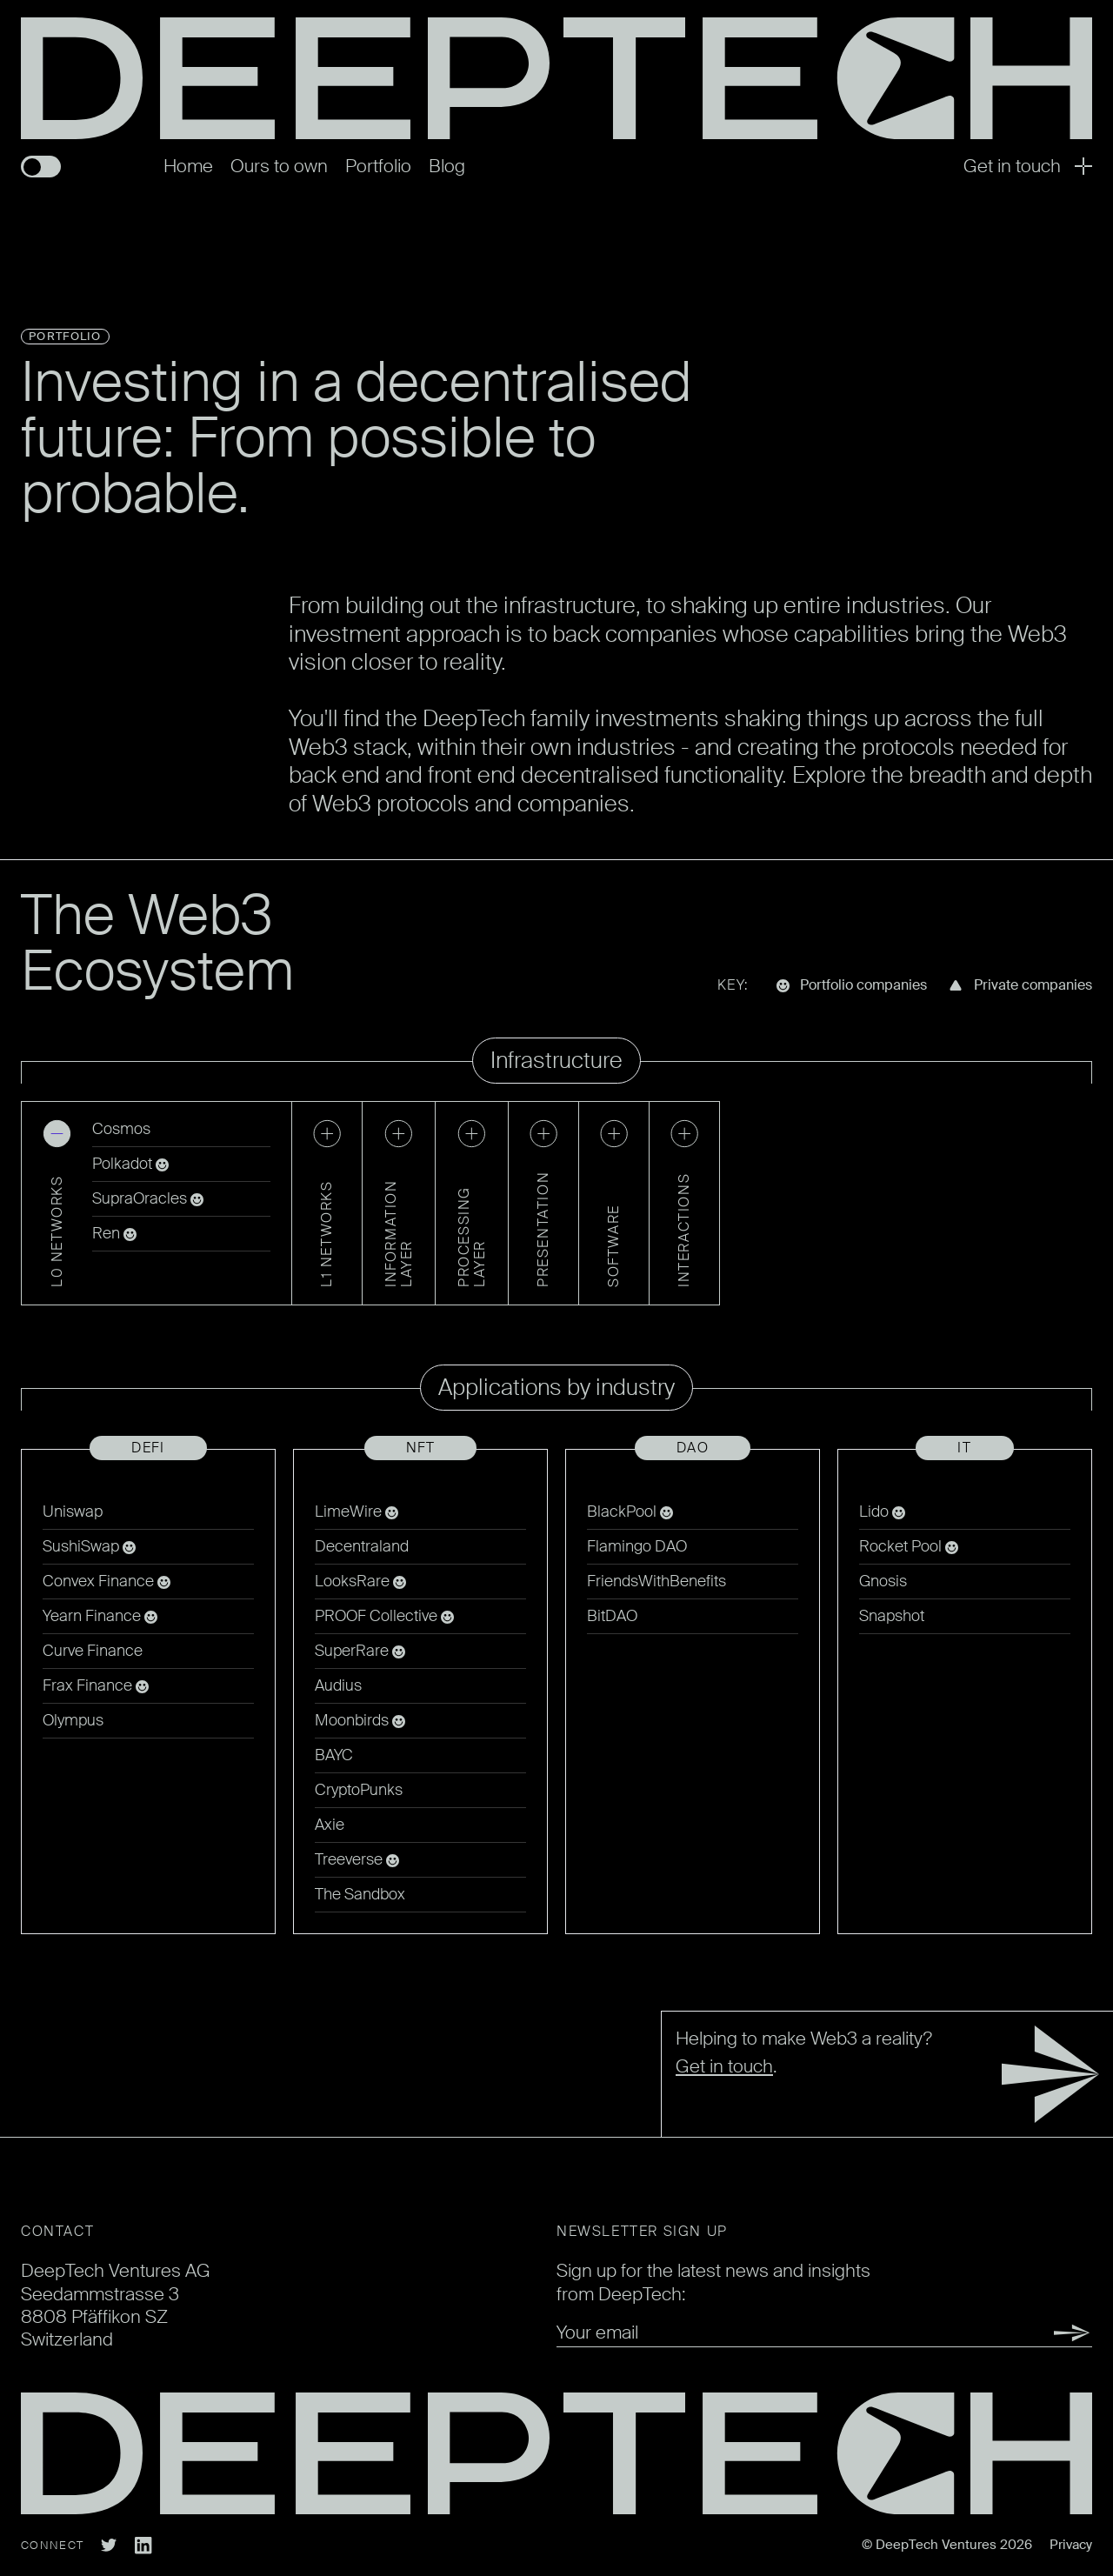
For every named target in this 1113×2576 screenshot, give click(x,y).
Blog (447, 166)
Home (188, 166)
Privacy (1071, 2544)
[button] (57, 1203)
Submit (1052, 2333)
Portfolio (378, 166)
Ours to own (279, 166)
